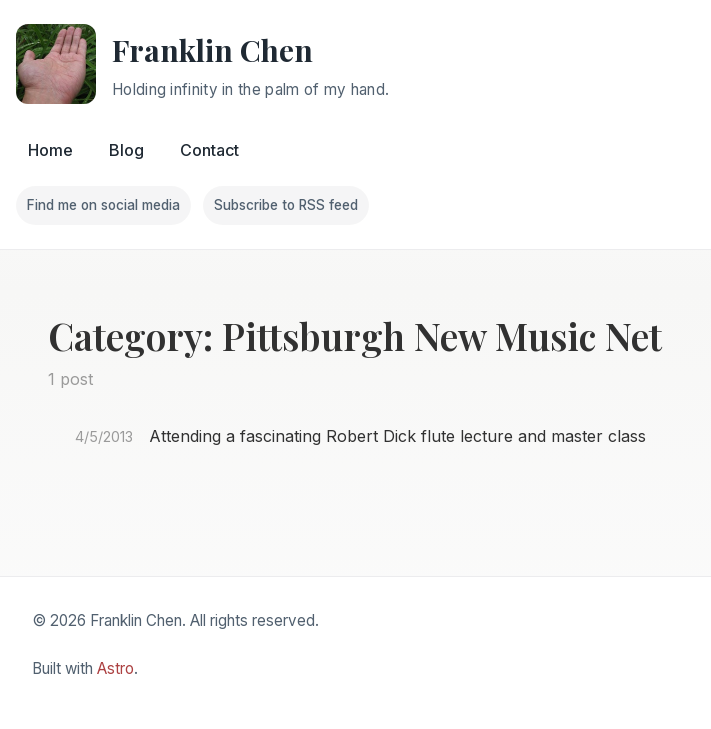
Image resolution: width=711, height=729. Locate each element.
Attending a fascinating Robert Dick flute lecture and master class (397, 436)
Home (50, 150)
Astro (115, 668)
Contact (209, 150)
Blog (126, 150)
